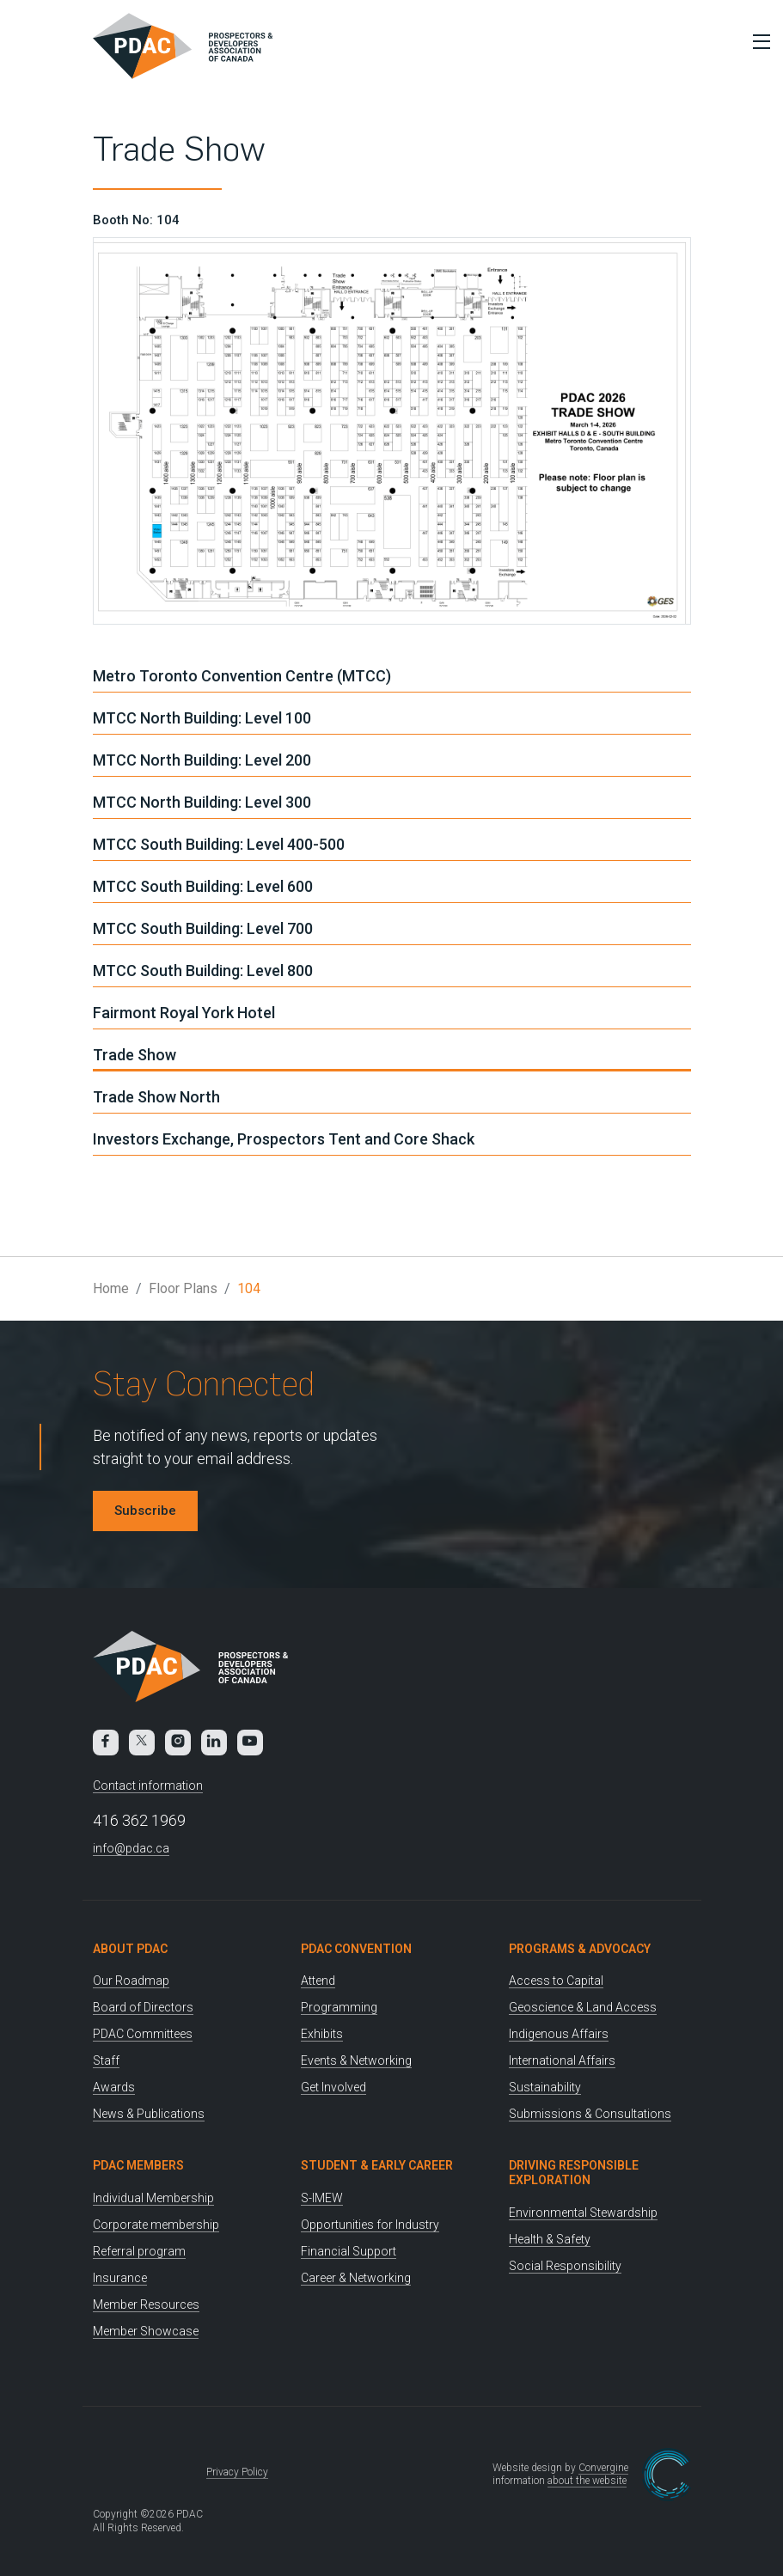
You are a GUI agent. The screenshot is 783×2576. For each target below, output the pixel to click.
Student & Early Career (377, 2165)
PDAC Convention (356, 1949)
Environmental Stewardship (583, 2212)
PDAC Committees (143, 2034)
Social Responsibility (565, 2266)
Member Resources (146, 2304)
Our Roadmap (131, 1980)
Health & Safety (549, 2239)
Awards (114, 2087)
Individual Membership (153, 2198)
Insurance (120, 2278)
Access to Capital (556, 1980)
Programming (339, 2007)
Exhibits (322, 2034)
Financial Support (348, 2251)
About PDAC (130, 1949)
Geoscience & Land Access (583, 2007)
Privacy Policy (237, 2472)
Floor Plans (183, 1288)
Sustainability (545, 2087)
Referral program (139, 2251)
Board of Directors (143, 2007)
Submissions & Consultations (590, 2114)
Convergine (603, 2468)
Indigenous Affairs (559, 2034)
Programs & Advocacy (580, 1949)
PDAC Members (138, 2165)
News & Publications (149, 2114)
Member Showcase (146, 2331)
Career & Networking (356, 2278)
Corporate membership (156, 2224)
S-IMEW (322, 2198)
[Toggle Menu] (757, 41)
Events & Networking (356, 2060)
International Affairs (562, 2060)
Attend (318, 1980)
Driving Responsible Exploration (574, 2172)
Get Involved (333, 2087)
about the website (587, 2481)
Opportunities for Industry (370, 2224)
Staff (106, 2060)
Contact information (148, 1785)
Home (111, 1288)
